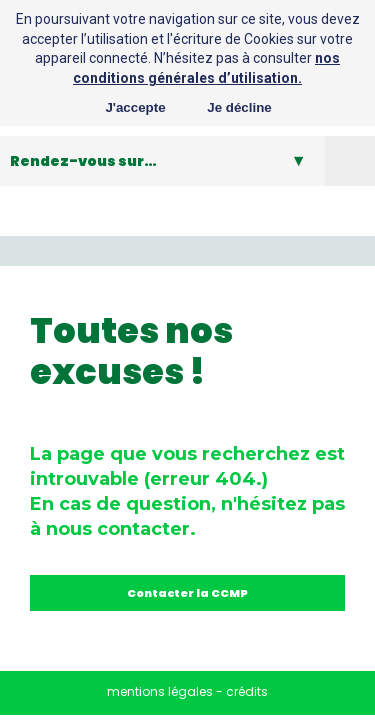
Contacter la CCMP (187, 593)
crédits (247, 691)
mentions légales (160, 691)
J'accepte (135, 107)
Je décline (239, 107)
